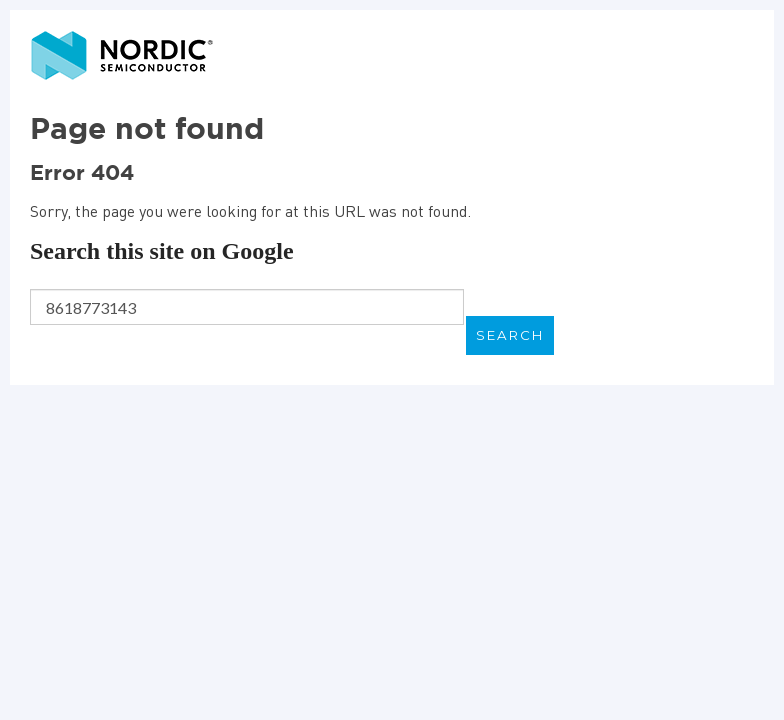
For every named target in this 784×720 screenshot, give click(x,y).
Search (510, 335)
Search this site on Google (162, 251)
